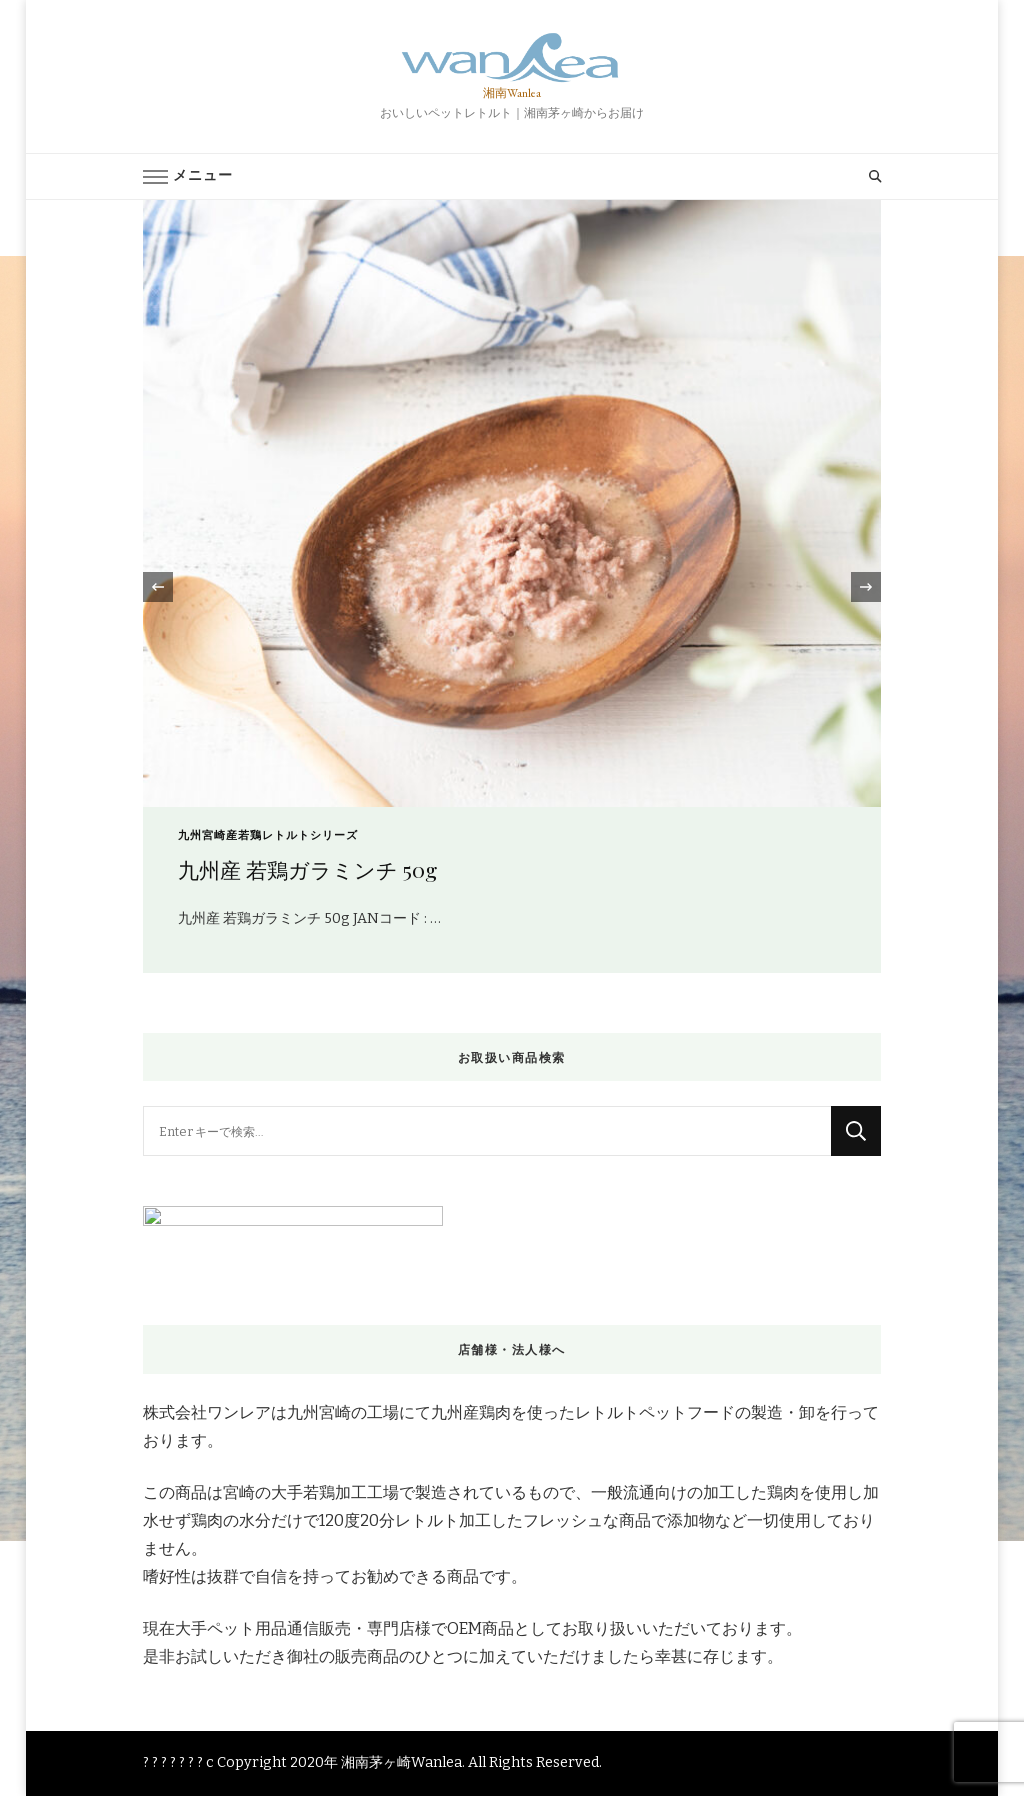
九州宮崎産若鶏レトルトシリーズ (268, 835)
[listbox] (512, 586)
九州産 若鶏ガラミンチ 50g (307, 869)
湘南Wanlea (512, 93)
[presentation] (158, 587)
